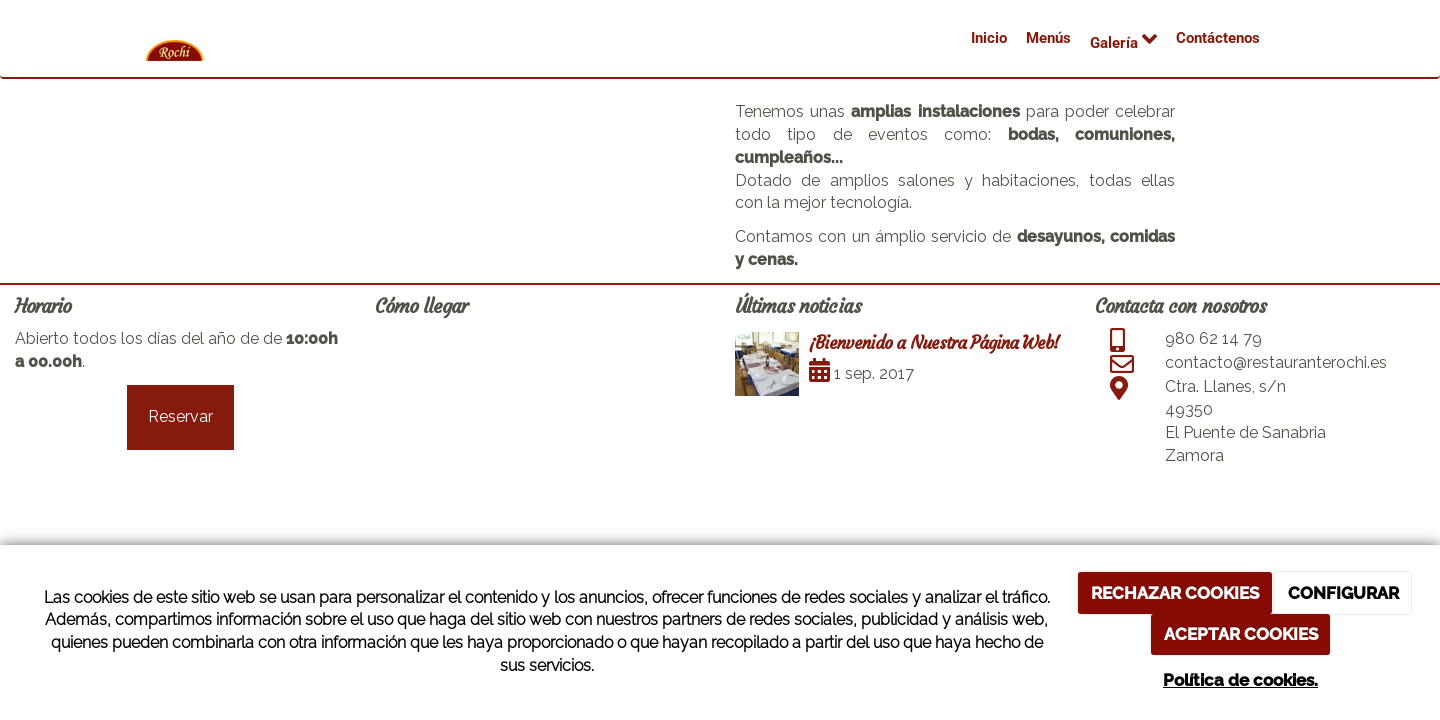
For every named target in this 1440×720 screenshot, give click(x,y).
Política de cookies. (1240, 680)
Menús (1048, 38)
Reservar (180, 416)
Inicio (989, 38)
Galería (1123, 39)
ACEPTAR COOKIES (1241, 634)
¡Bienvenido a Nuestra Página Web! (934, 343)
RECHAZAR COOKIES (1175, 593)
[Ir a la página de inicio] (175, 52)
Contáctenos (1218, 38)
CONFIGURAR (1343, 593)
